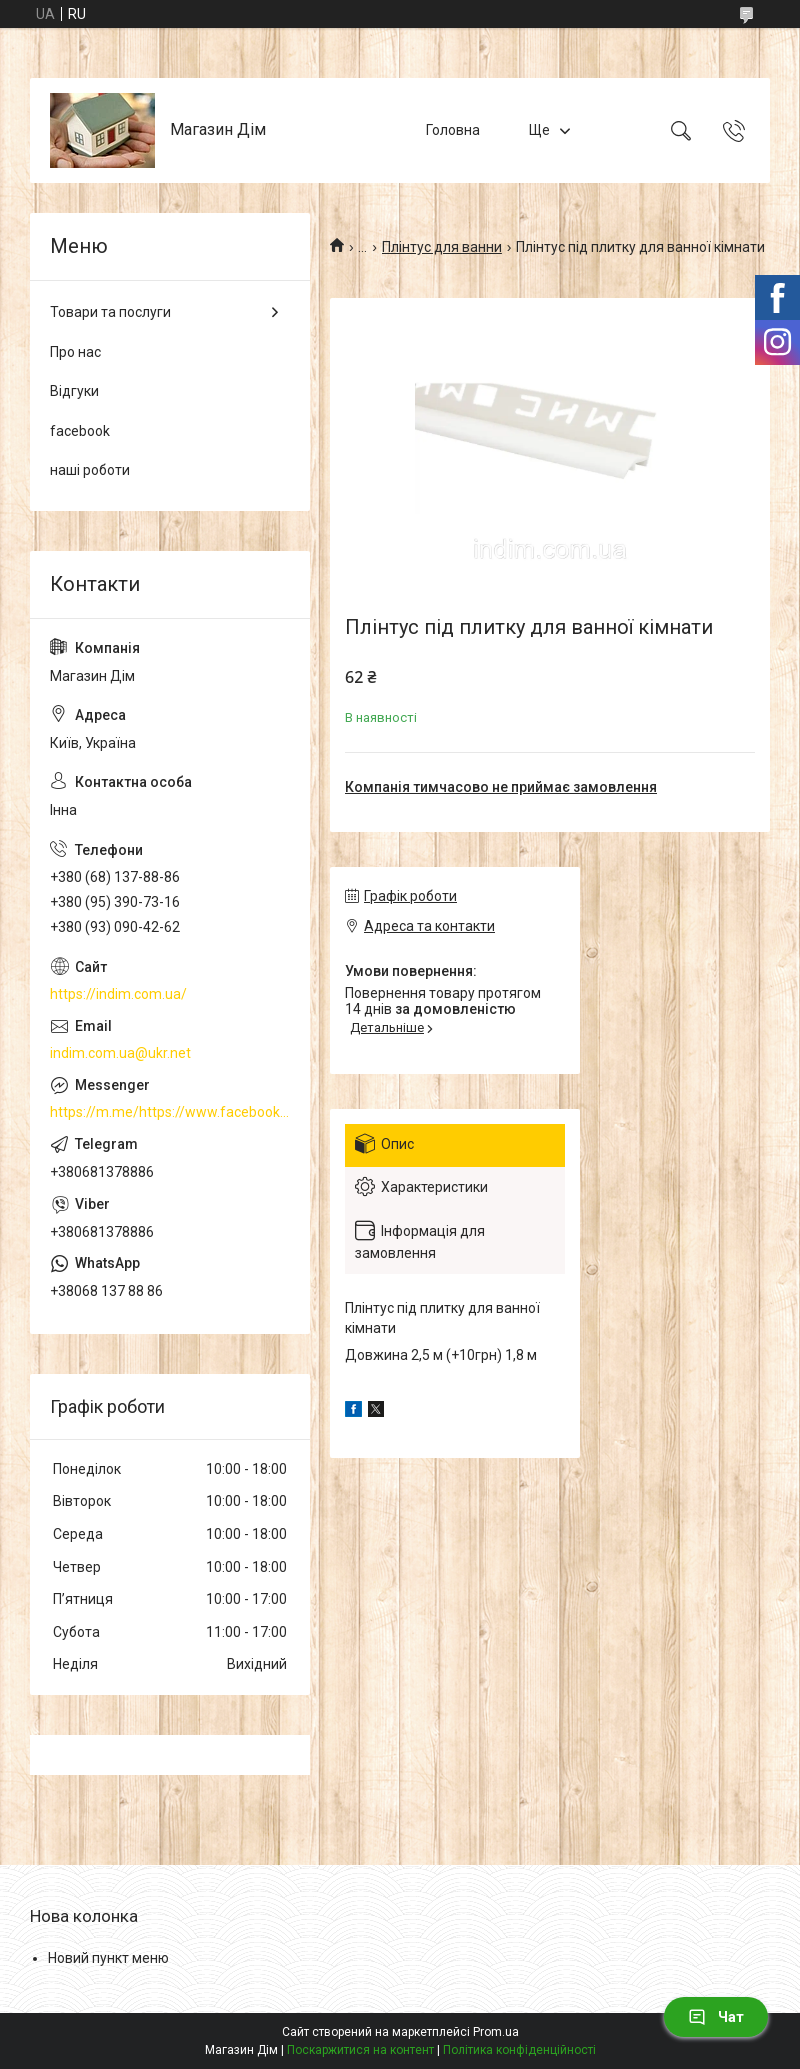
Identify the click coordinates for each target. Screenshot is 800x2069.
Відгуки (74, 391)
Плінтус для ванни (442, 247)
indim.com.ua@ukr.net (120, 1053)
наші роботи (90, 470)
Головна (453, 130)
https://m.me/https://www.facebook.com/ (170, 1112)
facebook (80, 431)
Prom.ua (496, 2032)
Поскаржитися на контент (360, 2050)
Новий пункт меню (108, 1958)
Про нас (75, 352)
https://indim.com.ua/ (118, 994)
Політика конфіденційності (519, 2050)
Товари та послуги (110, 312)
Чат (716, 2017)
